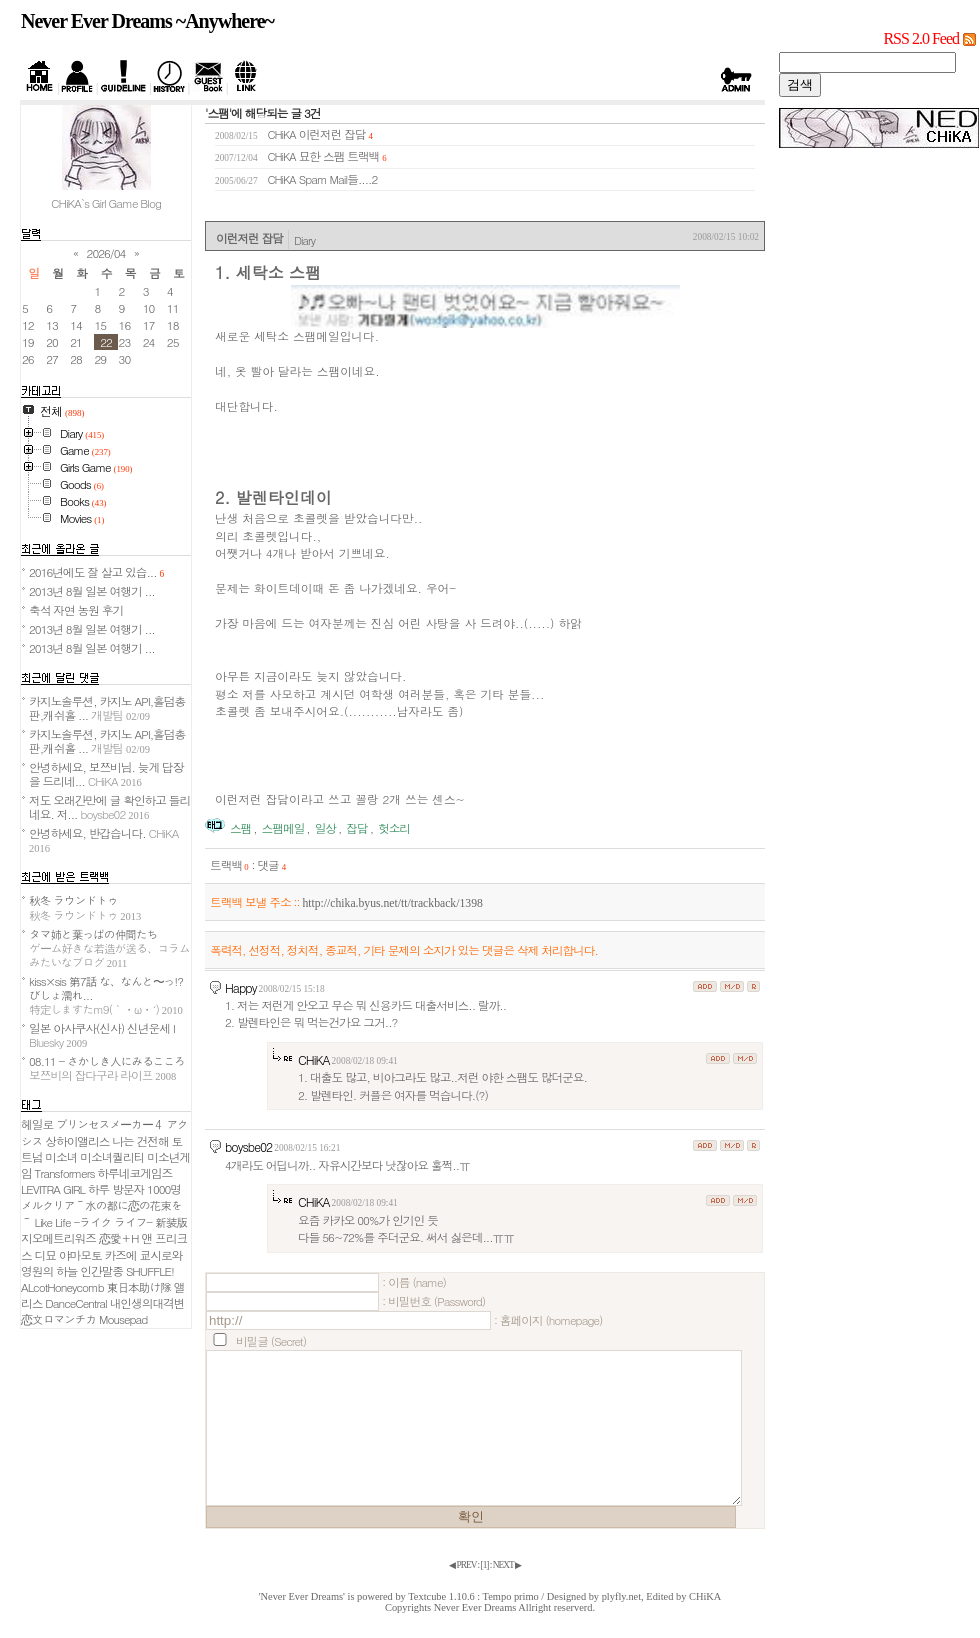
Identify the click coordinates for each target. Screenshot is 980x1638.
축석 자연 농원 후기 (76, 610)
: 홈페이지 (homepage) (548, 1320)
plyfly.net (621, 1596)
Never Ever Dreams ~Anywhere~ (147, 21)
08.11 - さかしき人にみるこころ (107, 1068)
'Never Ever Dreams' (302, 1596)
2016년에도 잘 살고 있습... (96, 572)
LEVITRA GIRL (53, 1189)
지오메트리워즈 (58, 1238)
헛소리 (394, 828)
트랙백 (229, 865)
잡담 (356, 828)
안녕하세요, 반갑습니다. (103, 839)
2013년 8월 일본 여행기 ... (92, 591)
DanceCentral (75, 1303)
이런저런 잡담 (332, 134)
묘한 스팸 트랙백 (339, 156)
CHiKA (314, 1059)
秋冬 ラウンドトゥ (85, 907)
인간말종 (101, 1271)
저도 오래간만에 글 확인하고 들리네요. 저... (109, 807)
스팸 (240, 828)
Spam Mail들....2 (338, 179)
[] (485, 1565)
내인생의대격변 (147, 1303)
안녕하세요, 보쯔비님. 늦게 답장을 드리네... (106, 774)
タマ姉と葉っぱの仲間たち (109, 948)
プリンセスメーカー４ (110, 1124)
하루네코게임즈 (134, 1173)
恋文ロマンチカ (58, 1319)
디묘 (45, 1255)
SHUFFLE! (150, 1271)
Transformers (65, 1173)
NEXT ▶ (507, 1565)
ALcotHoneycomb (62, 1287)
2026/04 (106, 253)
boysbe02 (248, 1146)
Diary (304, 240)
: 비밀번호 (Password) (433, 1301)
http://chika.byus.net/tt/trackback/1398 (392, 903)
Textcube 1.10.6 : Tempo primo (473, 1596)
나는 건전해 (140, 1141)
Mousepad (123, 1319)
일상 (325, 828)
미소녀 (61, 1157)
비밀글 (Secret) (271, 1341)
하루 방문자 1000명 (134, 1189)
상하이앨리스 (77, 1141)
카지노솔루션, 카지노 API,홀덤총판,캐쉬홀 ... (107, 708)
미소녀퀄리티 (112, 1157)
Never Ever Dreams (475, 1607)
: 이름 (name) (414, 1282)
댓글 (271, 865)
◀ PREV (463, 1565)
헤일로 (37, 1124)
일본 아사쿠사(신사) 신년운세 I (102, 1035)
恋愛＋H (119, 1238)
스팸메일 (283, 828)
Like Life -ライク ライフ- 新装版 (111, 1222)
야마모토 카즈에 (98, 1255)
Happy (241, 987)
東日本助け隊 (139, 1287)
